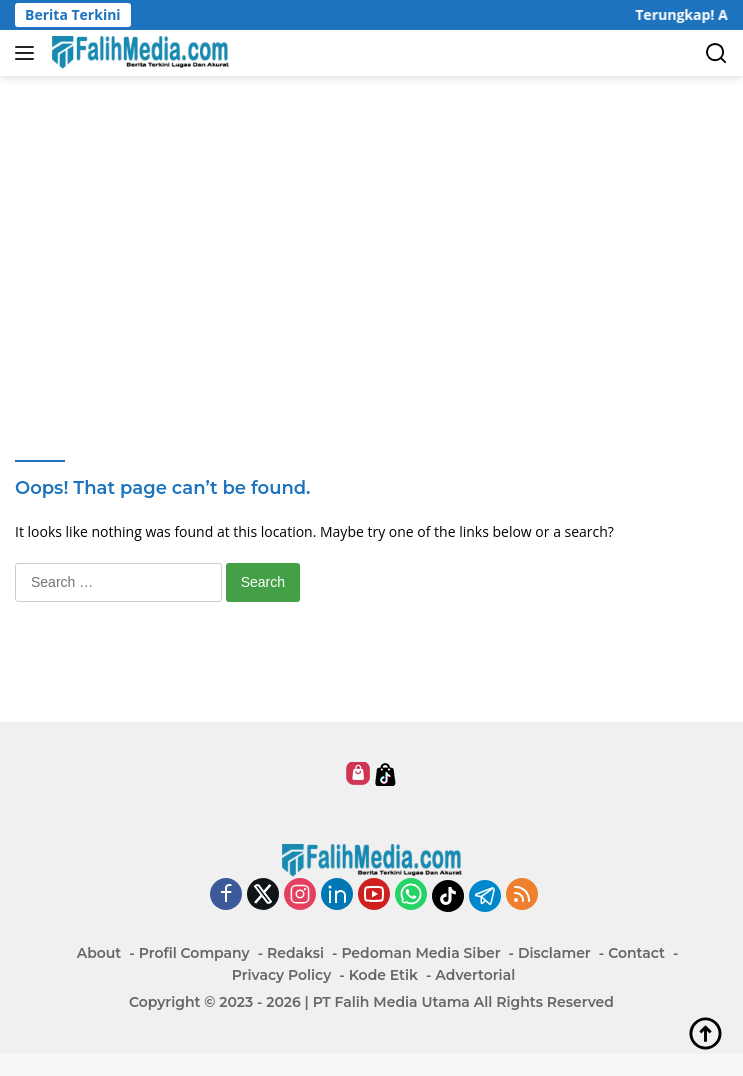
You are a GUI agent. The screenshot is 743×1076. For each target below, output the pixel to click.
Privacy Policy (282, 975)
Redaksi (295, 953)
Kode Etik (383, 975)
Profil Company (194, 953)
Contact (636, 953)
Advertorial (475, 975)
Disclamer (554, 953)
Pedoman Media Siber (420, 953)
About (99, 953)
